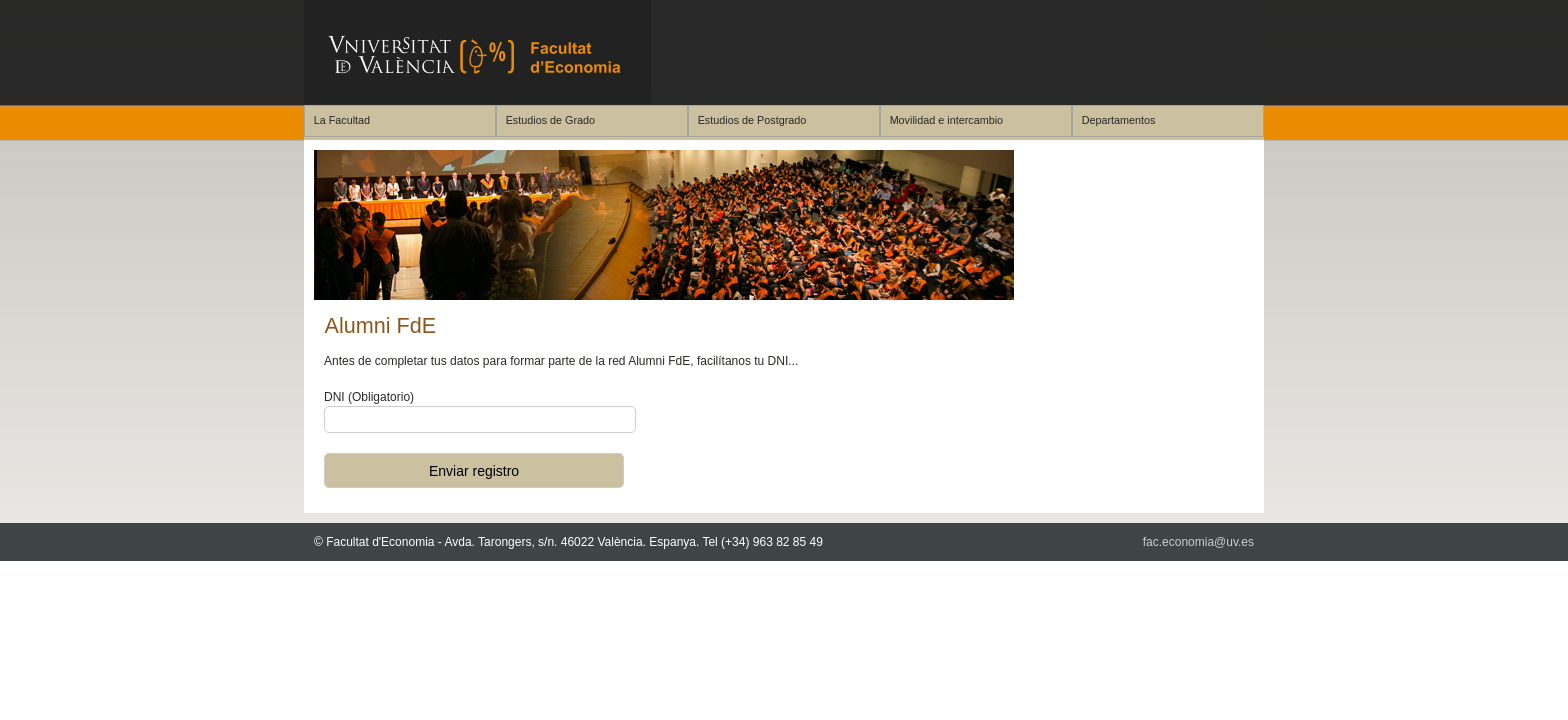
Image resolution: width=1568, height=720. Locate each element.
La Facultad (342, 120)
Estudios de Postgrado (752, 120)
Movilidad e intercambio (946, 120)
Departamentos (1119, 120)
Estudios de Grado (550, 120)
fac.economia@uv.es (1198, 542)
